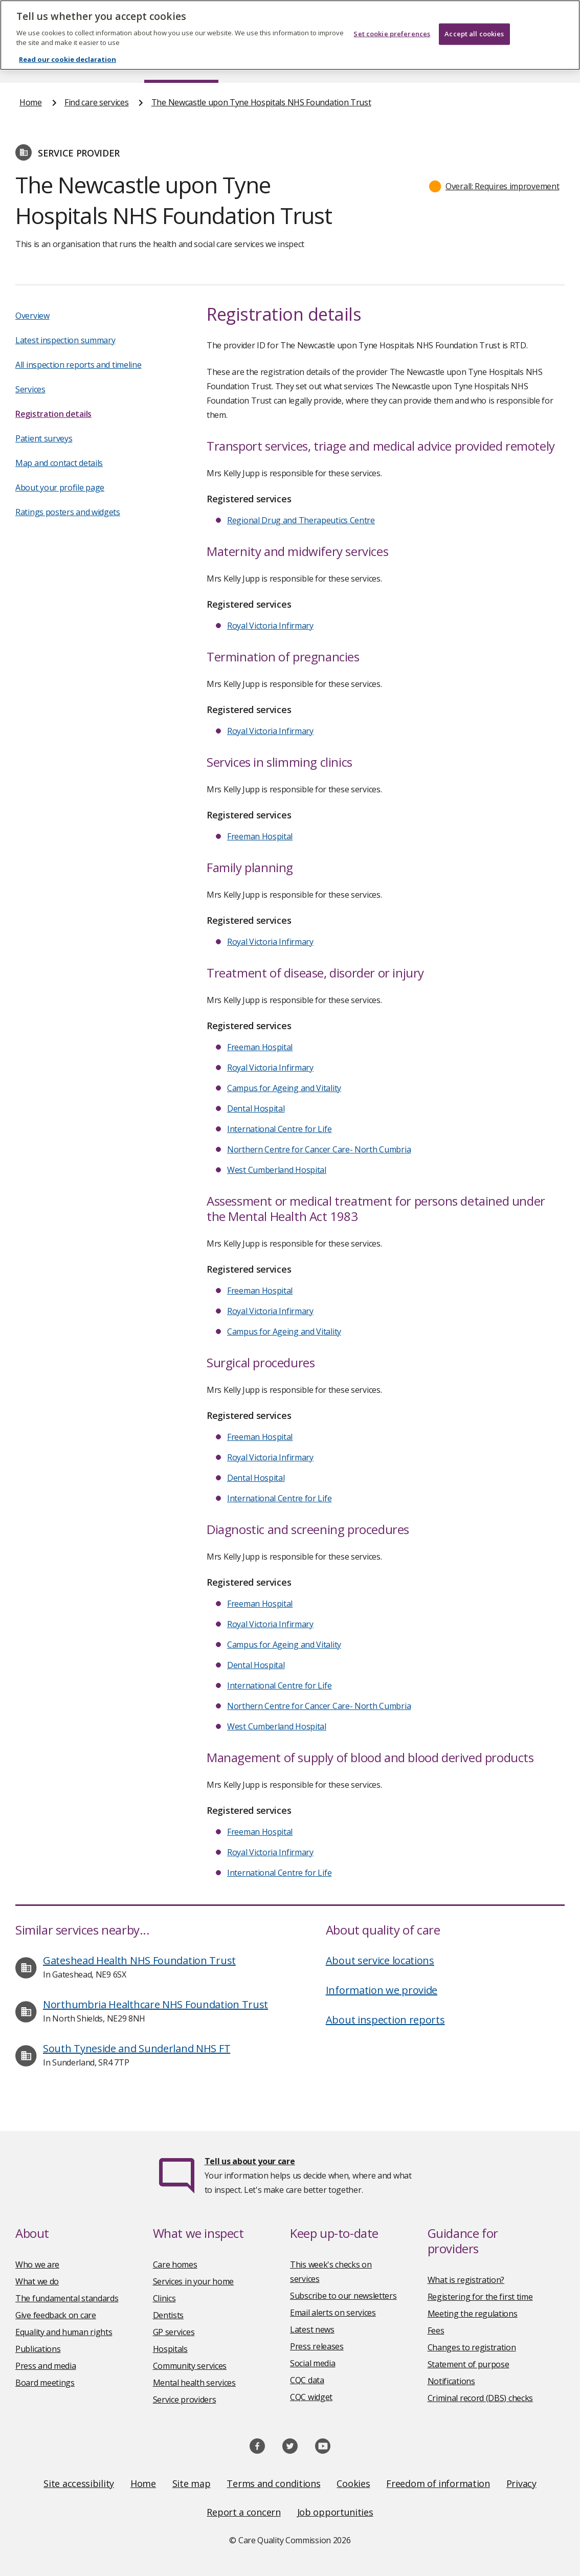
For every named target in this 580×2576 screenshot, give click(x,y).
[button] (494, 186)
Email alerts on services (333, 2312)
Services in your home (193, 2281)
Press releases (317, 2346)
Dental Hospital (256, 1108)
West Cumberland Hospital (276, 1169)
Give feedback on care (55, 2315)
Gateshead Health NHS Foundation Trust (139, 1960)
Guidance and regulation (437, 63)
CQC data (307, 2380)
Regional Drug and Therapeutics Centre (301, 520)
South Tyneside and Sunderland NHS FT (136, 2048)
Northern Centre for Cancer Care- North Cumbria (319, 1149)
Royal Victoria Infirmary (270, 625)
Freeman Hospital (260, 836)
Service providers (184, 2399)
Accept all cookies (474, 18)
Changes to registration (472, 2347)
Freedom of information (437, 2483)
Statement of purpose (468, 2364)
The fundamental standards (67, 2298)
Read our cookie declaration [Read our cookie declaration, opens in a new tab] (67, 44)
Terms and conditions (273, 2483)
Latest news (312, 2329)
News (261, 63)
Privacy (521, 2483)
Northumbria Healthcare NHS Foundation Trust (155, 2004)
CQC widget (311, 2397)
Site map (191, 2483)
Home (29, 63)
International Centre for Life (279, 1129)
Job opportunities (335, 2512)
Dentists (168, 2315)
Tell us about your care (250, 2161)
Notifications (451, 2381)
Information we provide (381, 1990)
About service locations (380, 1960)
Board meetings (45, 2382)
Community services (190, 2365)
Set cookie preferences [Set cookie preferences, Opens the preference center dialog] (391, 18)
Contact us (541, 63)
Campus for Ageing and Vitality (284, 1088)
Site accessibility (78, 2483)
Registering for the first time (480, 2296)
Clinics (164, 2298)
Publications (330, 63)
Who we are (37, 2264)
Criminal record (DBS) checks (480, 2398)
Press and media (45, 2365)
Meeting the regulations (473, 2313)
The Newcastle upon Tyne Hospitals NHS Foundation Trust (261, 102)
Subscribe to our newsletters (343, 2295)
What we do (37, 2281)
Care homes (175, 2264)
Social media (312, 2363)
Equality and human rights (64, 2332)
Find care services (181, 63)
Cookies (353, 2483)
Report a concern (243, 2512)
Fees (436, 2330)
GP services (174, 2332)
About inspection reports (385, 2020)
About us (94, 63)
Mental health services (194, 2382)
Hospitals (170, 2349)
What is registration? (466, 2279)
